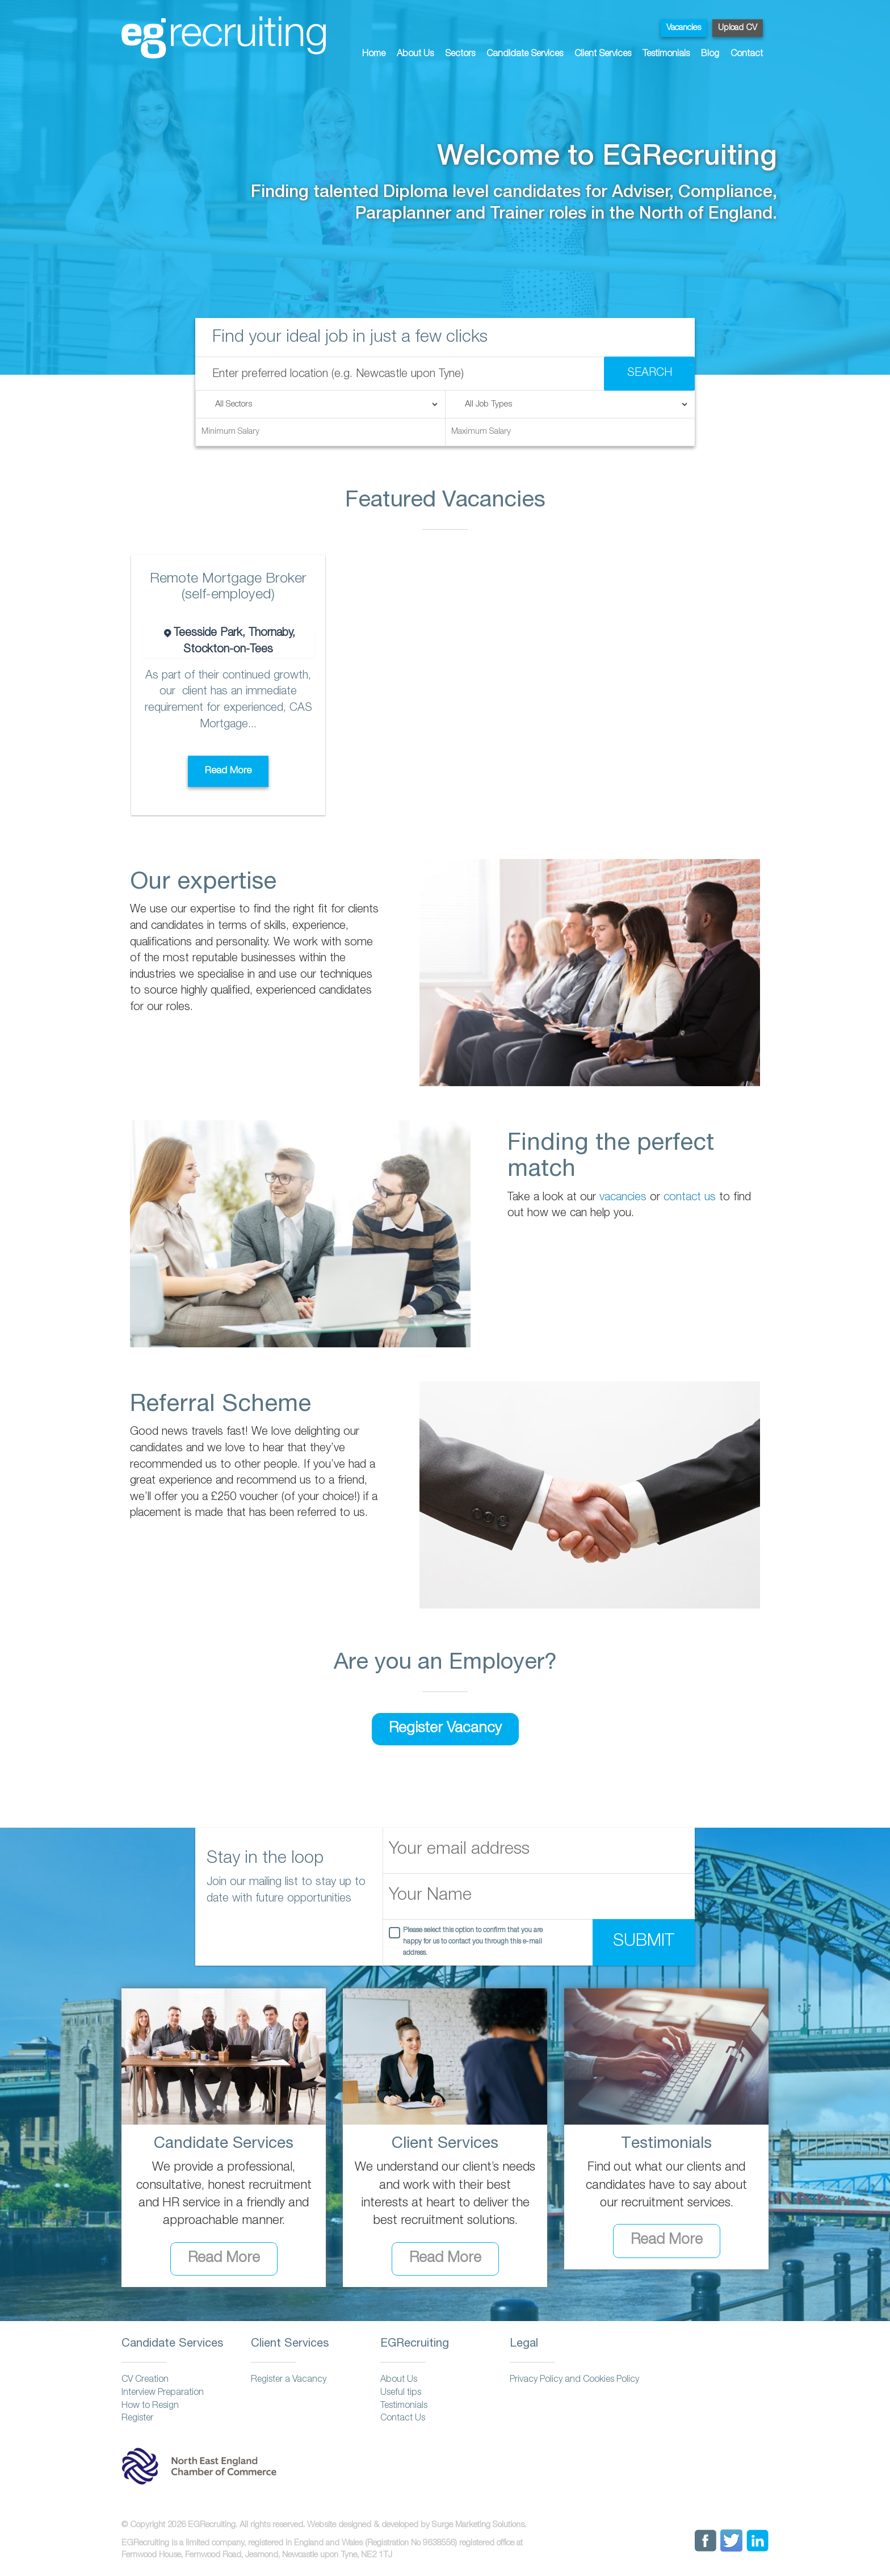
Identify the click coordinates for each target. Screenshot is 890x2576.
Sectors (460, 54)
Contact (747, 54)
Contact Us (402, 2418)
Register (137, 2418)
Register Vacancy (445, 1728)
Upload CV (737, 28)
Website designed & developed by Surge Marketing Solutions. (416, 2525)
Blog (710, 54)
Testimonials (666, 54)
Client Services (602, 54)
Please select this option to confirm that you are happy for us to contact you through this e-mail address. (473, 1942)
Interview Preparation (162, 2393)
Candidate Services (524, 54)
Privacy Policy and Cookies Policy (574, 2380)
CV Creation (145, 2380)
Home (373, 54)
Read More (228, 771)
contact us (690, 1198)
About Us (415, 54)
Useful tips (400, 2393)
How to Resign (150, 2406)
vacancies (622, 1198)
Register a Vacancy (288, 2380)
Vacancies (683, 28)
